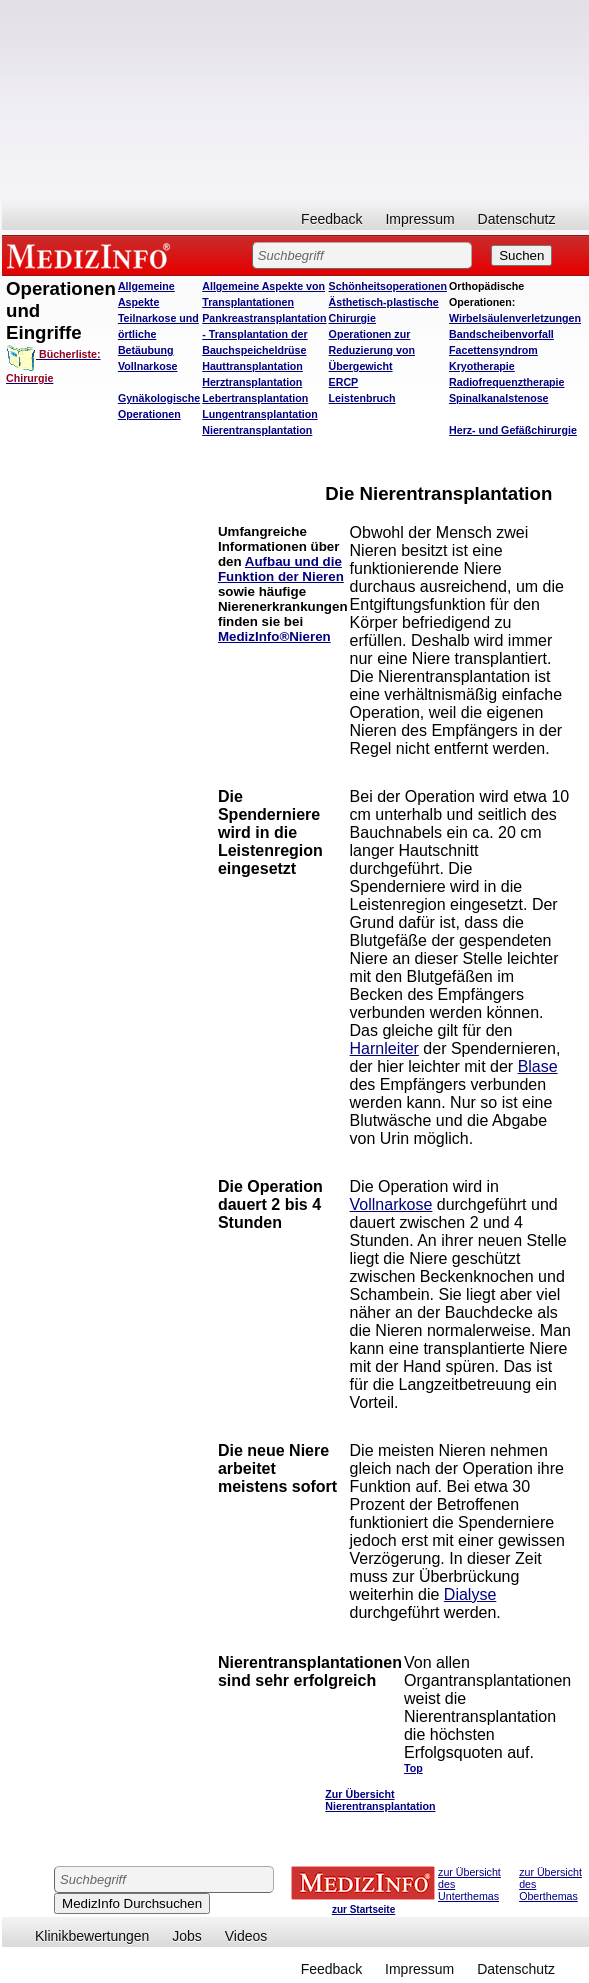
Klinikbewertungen (92, 1936)
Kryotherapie (482, 366)
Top (413, 1768)
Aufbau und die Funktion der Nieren (281, 569)
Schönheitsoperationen (388, 286)
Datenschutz (517, 219)
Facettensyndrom (493, 350)
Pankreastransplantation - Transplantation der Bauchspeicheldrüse (264, 334)
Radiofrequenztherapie (506, 382)
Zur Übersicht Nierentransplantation (380, 1800)
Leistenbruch (362, 398)
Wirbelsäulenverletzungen (515, 318)
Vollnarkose (391, 1204)
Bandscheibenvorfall (501, 334)
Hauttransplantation (252, 366)
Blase (538, 1066)
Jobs (187, 1936)
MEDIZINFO (92, 255)
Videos (246, 1936)
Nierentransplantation (257, 430)
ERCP (344, 382)
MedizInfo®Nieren (274, 636)
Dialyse (470, 1594)
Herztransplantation (252, 382)
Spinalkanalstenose (499, 398)
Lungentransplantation (259, 414)
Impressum (419, 219)
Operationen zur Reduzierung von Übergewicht (372, 350)
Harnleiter (384, 1048)
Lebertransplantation (255, 398)
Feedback (331, 219)
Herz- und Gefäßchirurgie (513, 430)
